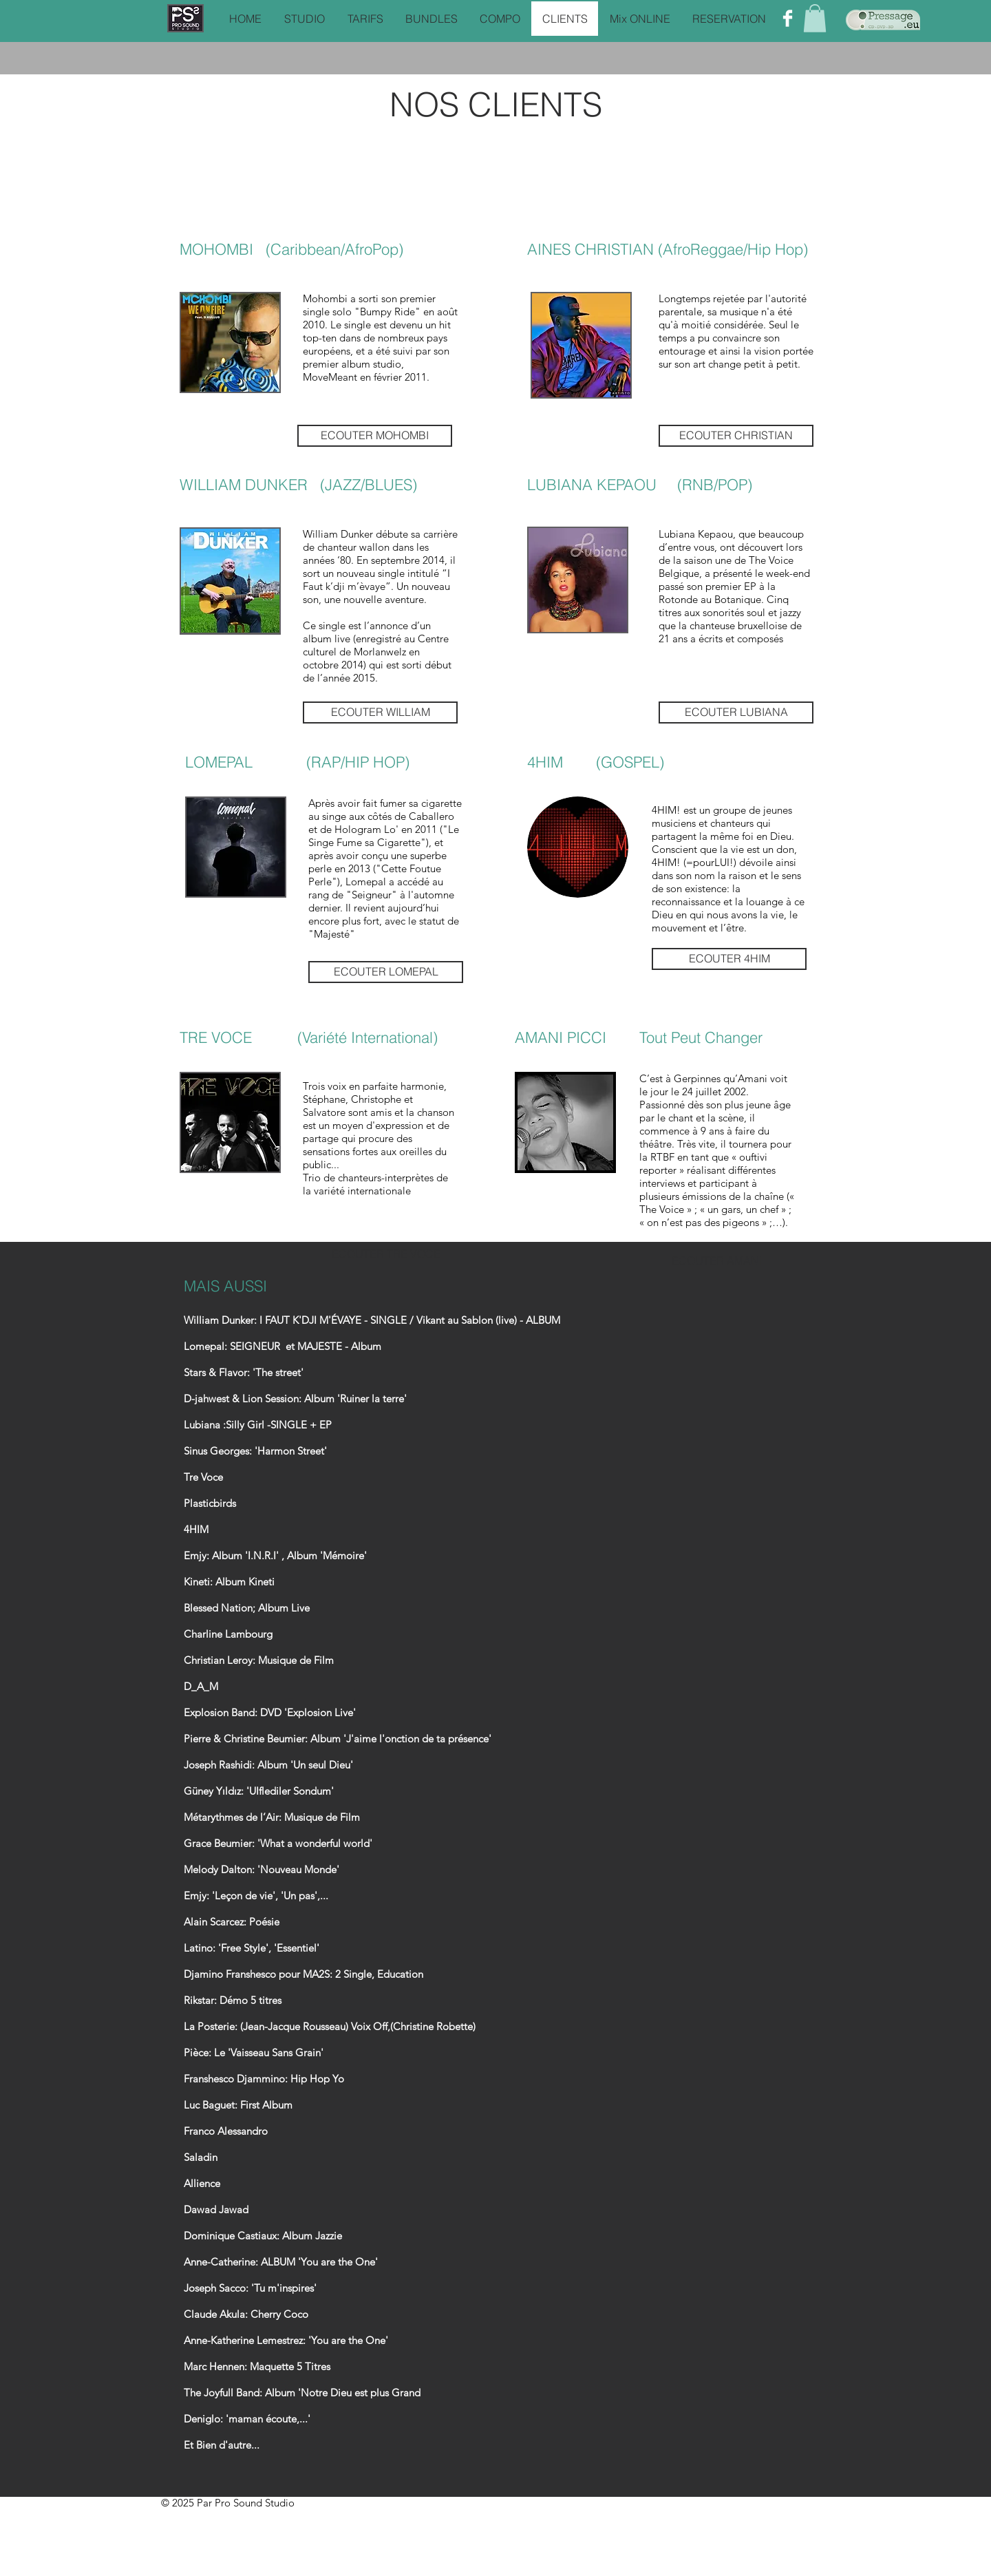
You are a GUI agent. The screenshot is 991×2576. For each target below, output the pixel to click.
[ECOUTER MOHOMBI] (374, 436)
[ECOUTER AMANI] (716, 1261)
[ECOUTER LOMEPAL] (385, 972)
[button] (815, 18)
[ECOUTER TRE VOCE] (385, 1254)
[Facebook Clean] (787, 18)
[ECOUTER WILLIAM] (380, 712)
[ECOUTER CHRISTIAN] (736, 436)
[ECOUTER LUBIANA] (736, 712)
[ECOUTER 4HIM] (729, 959)
